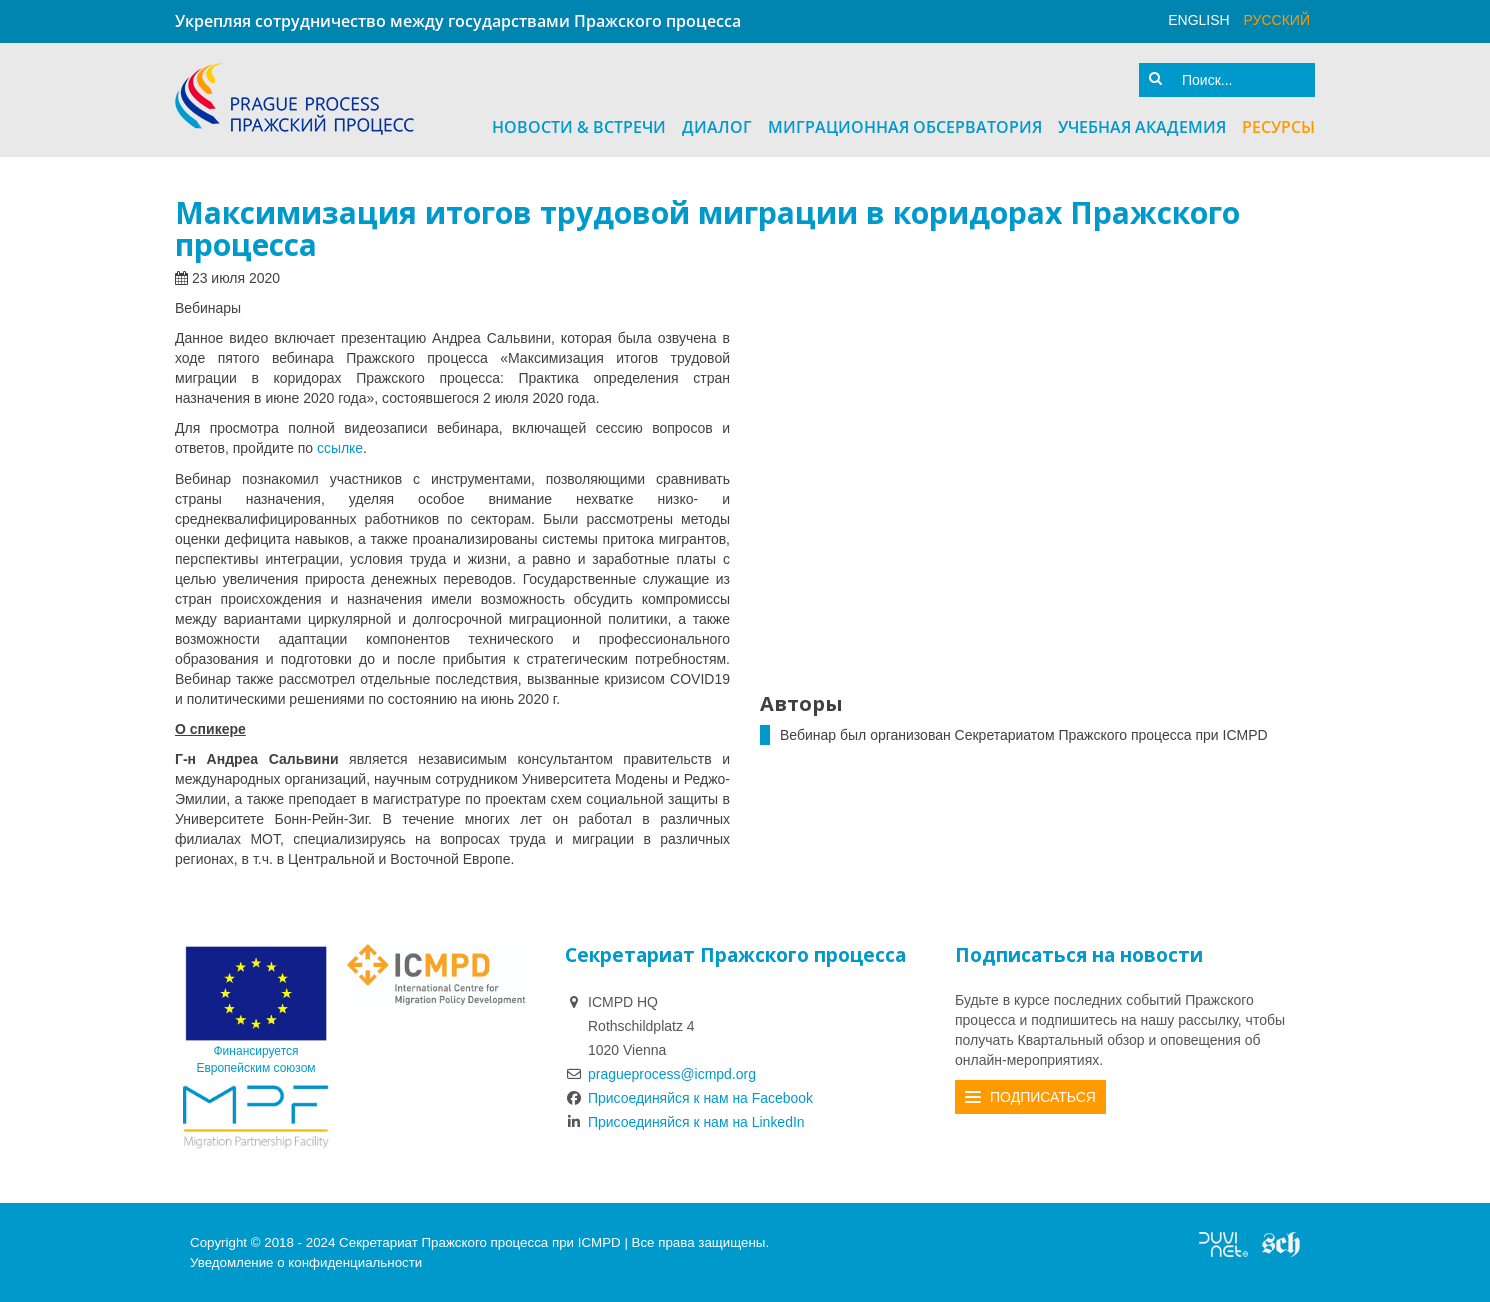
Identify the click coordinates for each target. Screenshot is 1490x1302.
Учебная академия (1142, 127)
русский (1277, 20)
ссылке (340, 448)
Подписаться (1043, 1096)
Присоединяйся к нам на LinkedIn (685, 1121)
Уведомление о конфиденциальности (306, 1261)
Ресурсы (1278, 127)
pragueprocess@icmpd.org (672, 1073)
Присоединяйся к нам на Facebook (689, 1097)
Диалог (717, 127)
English (1198, 20)
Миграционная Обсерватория (905, 127)
